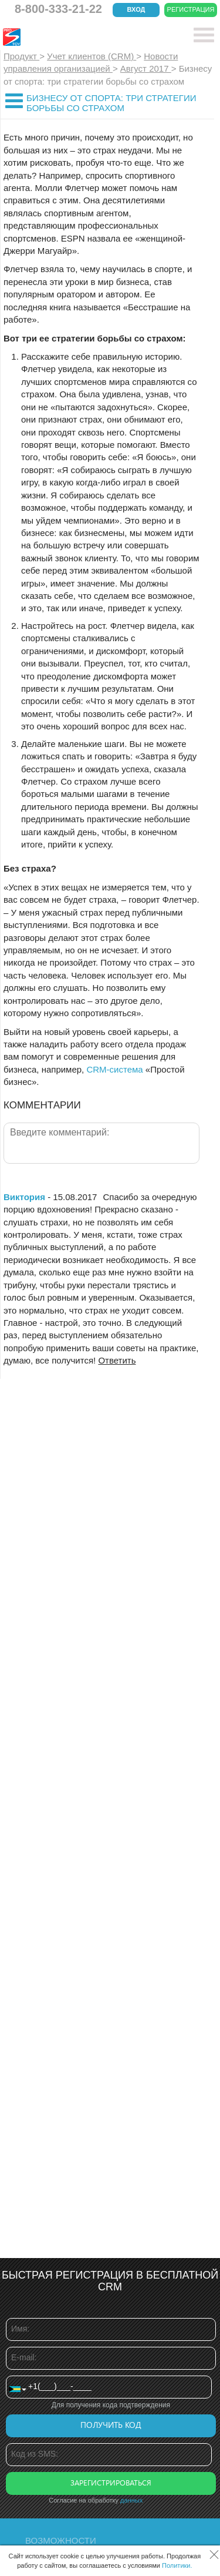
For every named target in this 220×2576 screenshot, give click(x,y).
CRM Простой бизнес (89, 37)
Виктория (24, 1197)
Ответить (117, 1360)
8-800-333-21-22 (58, 8)
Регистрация (191, 9)
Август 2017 (145, 68)
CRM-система (114, 1069)
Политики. (177, 2565)
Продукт (21, 56)
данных (131, 2500)
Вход (136, 9)
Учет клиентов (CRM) (91, 56)
